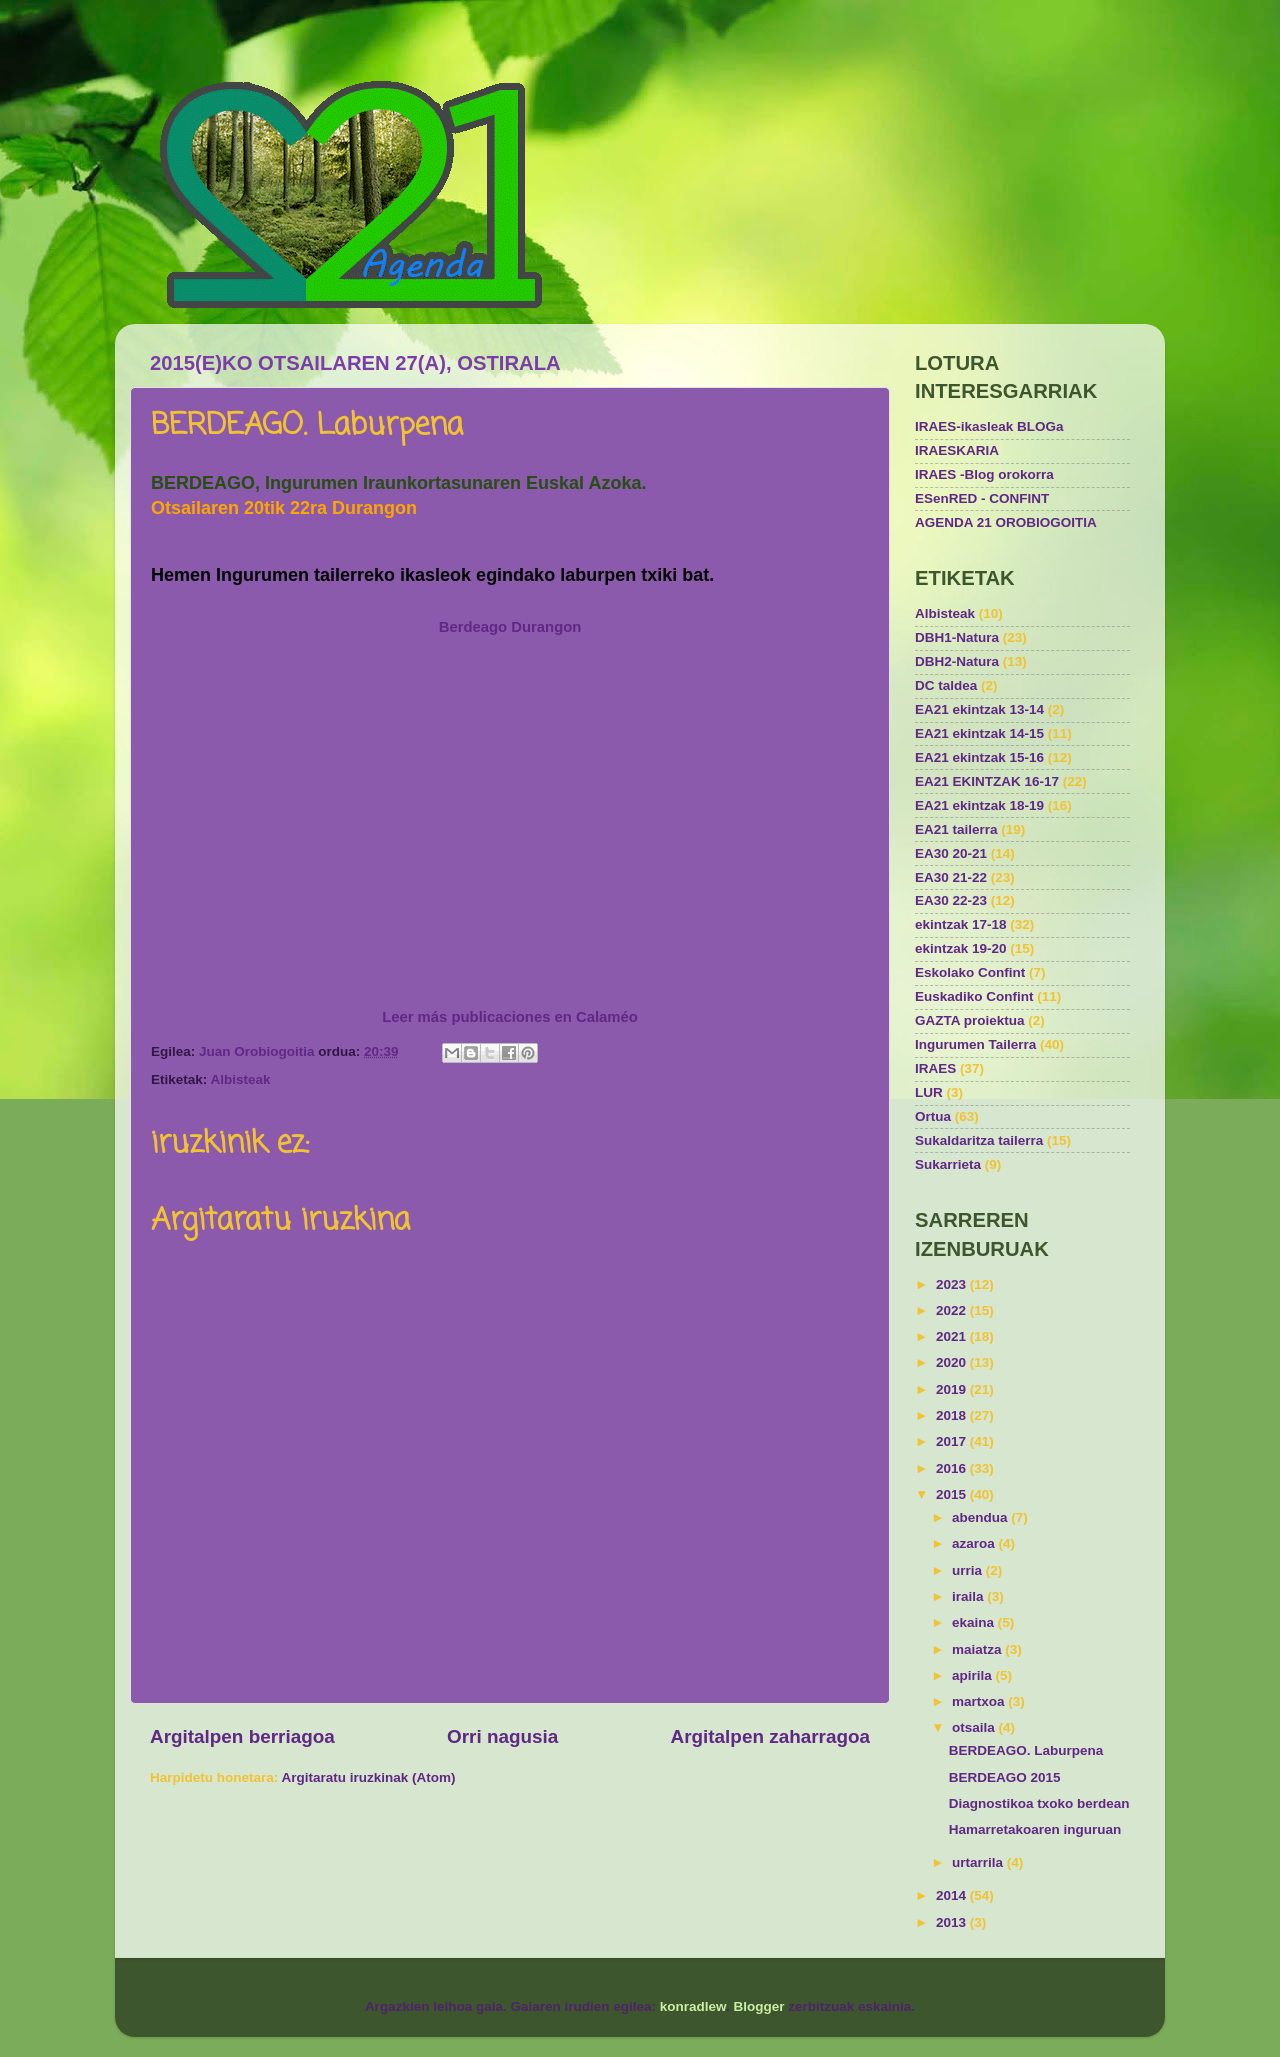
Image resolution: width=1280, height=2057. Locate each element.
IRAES (935, 1068)
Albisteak (241, 1079)
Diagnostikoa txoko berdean (1039, 1803)
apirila (974, 1675)
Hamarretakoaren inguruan (1035, 1829)
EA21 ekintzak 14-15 (979, 733)
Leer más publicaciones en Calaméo (510, 1017)
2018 (953, 1415)
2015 (953, 1494)
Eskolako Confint (970, 972)
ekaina (975, 1622)
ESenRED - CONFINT (982, 498)
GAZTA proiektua (970, 1020)
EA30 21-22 (951, 877)
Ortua (933, 1116)
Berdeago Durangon (510, 627)
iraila (969, 1596)
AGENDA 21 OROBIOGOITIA (1006, 522)
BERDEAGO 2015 (1005, 1777)
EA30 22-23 (951, 900)
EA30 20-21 (951, 853)
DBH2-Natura (957, 661)
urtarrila (979, 1862)
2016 (953, 1468)
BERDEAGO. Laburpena (1026, 1750)
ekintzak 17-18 (961, 924)
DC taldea (946, 685)
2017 (953, 1441)
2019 (953, 1389)
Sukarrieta (948, 1164)
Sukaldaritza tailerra (979, 1140)
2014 (953, 1895)
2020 (953, 1362)
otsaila (975, 1727)
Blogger (759, 2006)
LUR (929, 1092)
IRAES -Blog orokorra (984, 474)
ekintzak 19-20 (961, 948)
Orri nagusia (502, 1736)
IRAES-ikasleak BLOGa (989, 426)
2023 (953, 1284)
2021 (953, 1336)
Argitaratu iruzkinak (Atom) (369, 1777)
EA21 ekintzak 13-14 (979, 709)
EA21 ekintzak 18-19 (979, 805)
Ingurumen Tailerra (975, 1044)
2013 (953, 1922)
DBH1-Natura (957, 637)
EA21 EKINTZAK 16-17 (987, 781)
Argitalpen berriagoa (242, 1736)
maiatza (978, 1649)
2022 (953, 1310)
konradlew (693, 2006)
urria (969, 1570)
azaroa (975, 1543)
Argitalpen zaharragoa (770, 1736)
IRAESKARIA (957, 450)
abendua (981, 1517)
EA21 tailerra (956, 829)
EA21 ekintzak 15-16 (979, 757)
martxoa (980, 1701)
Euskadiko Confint (974, 996)
